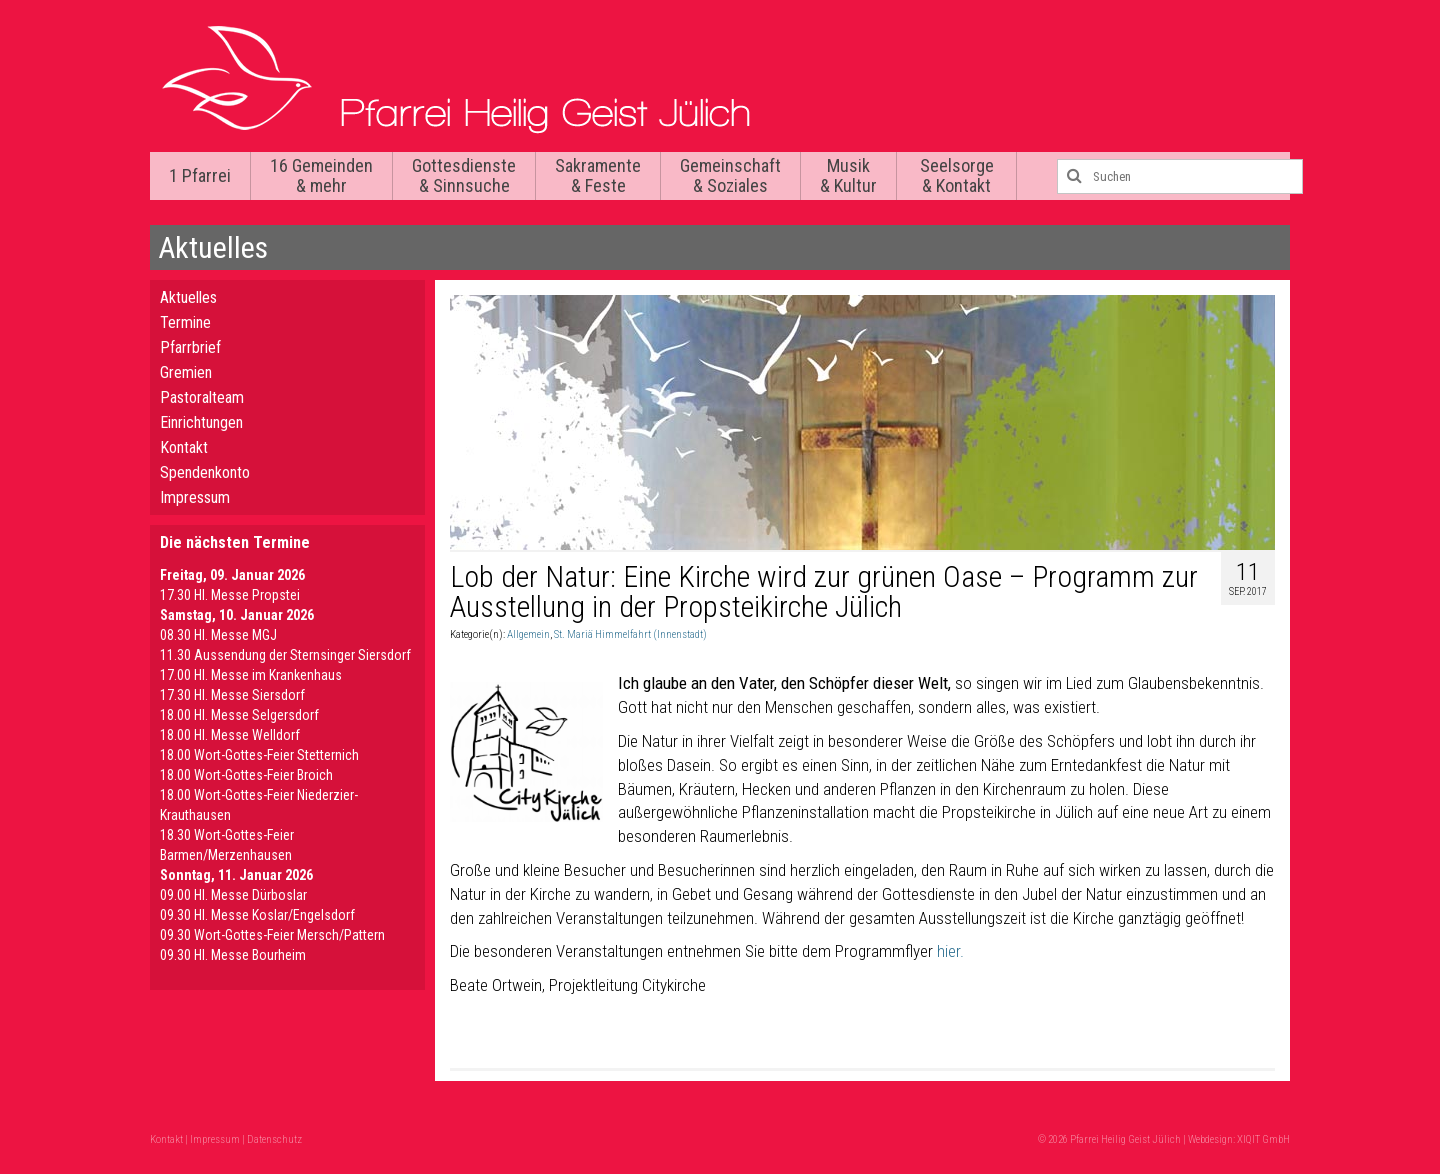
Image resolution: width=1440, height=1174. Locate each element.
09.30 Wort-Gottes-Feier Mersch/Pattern (272, 935)
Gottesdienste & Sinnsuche (464, 175)
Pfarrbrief (190, 347)
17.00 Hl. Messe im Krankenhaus (251, 675)
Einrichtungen (201, 422)
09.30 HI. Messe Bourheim (233, 955)
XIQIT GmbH (1263, 1139)
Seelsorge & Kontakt (957, 175)
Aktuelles (188, 297)
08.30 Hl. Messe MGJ (218, 635)
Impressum (195, 497)
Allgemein (528, 634)
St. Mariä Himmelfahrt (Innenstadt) (630, 634)
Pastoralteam (202, 397)
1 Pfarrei (200, 175)
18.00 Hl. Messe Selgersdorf (239, 715)
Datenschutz (274, 1139)
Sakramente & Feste (598, 175)
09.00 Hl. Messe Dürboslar (233, 895)
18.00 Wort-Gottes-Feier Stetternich (259, 755)
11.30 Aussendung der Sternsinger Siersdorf (285, 655)
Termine (185, 322)
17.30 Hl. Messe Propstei (230, 595)
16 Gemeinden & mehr (321, 175)
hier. (952, 951)
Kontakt (184, 447)
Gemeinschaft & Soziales (730, 175)
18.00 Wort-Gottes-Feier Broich (246, 775)
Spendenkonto (205, 472)
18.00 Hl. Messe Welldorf (230, 735)
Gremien (186, 372)
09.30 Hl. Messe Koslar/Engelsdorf (257, 915)
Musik (848, 175)
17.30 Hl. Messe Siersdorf (232, 695)
